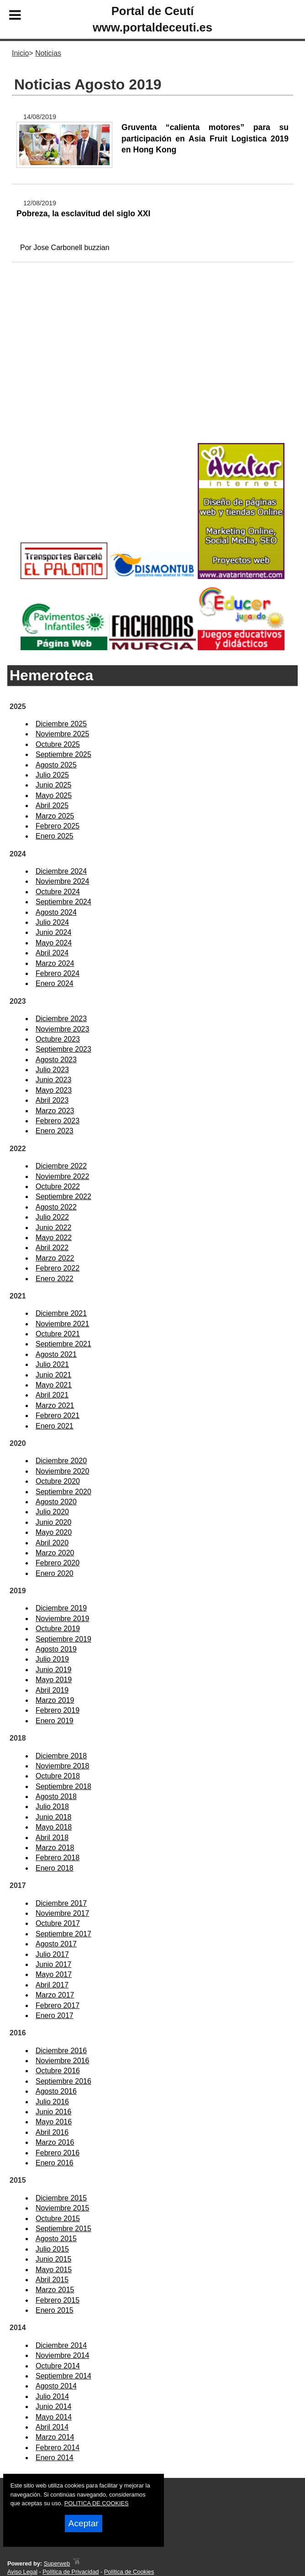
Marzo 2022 (55, 1258)
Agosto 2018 (56, 1796)
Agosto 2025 (56, 765)
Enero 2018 (55, 1868)
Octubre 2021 (58, 1334)
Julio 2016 (52, 2102)
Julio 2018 (52, 1806)
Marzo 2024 (55, 963)
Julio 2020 (52, 1512)
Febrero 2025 (57, 826)
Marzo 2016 (55, 2142)
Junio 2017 (53, 1964)
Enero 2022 (55, 1279)
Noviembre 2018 (62, 1766)
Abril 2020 (52, 1543)
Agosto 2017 (56, 1944)
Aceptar (83, 2523)
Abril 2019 (52, 1690)
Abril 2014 (52, 2427)
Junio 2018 (53, 1817)
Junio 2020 (53, 1522)
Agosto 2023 (56, 1060)
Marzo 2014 (55, 2437)
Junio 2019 (53, 1670)
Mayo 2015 (54, 2270)
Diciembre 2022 (61, 1166)
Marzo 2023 (55, 1111)
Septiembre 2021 (63, 1344)
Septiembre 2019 (63, 1639)
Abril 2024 (52, 953)
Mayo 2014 (54, 2417)
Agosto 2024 (56, 912)
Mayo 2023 (54, 1090)
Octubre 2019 (58, 1628)
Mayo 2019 (54, 1680)
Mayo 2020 (54, 1532)
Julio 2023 (52, 1070)
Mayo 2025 (54, 795)
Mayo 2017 (54, 1974)
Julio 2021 (52, 1364)
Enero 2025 (55, 836)
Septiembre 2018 (63, 1786)
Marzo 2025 (55, 816)
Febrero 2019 (57, 1710)
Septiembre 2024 (63, 902)
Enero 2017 (55, 2015)
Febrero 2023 (57, 1121)
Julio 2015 (52, 2249)
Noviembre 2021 (62, 1324)
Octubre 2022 (58, 1186)
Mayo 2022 (54, 1237)
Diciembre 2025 (61, 724)
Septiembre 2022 (63, 1196)
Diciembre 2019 (61, 1608)
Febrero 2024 (57, 973)
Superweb (57, 2563)
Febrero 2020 (57, 1563)
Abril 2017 (52, 1985)
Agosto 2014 (56, 2386)
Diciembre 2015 (61, 2198)
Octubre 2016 (58, 2071)
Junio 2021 (53, 1375)
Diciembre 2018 (61, 1756)
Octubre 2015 (58, 2218)
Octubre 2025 (58, 744)
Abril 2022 (52, 1247)
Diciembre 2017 (61, 1903)
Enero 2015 (55, 2310)
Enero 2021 (55, 1426)
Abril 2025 (52, 805)
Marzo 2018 (55, 1847)
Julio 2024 (52, 922)
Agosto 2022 (56, 1207)
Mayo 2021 (54, 1385)
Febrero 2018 (57, 1858)
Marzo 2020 (55, 1553)
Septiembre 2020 (63, 1492)
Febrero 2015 (57, 2300)
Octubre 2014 (58, 2366)
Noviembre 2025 (62, 734)
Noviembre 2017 (62, 1913)
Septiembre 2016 (63, 2081)
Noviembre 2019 (62, 1618)
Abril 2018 (52, 1837)
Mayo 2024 (54, 943)
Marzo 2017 (55, 1995)
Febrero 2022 (57, 1268)
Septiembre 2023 (63, 1049)
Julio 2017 (52, 1954)
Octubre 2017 (58, 1923)
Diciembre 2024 (61, 871)
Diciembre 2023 (61, 1018)
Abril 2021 (52, 1395)
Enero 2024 (55, 983)
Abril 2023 (52, 1100)
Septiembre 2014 (63, 2376)
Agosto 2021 (56, 1354)
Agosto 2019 (56, 1649)
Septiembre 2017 (63, 1934)
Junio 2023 (53, 1080)
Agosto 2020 (56, 1502)
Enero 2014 (55, 2457)
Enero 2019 (55, 1721)
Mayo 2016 (54, 2122)
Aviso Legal (22, 2571)
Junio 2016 (53, 2112)
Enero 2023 (55, 1131)
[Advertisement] (152, 367)
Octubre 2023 (58, 1039)
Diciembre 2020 (61, 1461)
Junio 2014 (53, 2406)
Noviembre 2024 (62, 881)
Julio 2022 (52, 1217)
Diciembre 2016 (61, 2051)
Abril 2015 (52, 2280)
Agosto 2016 (56, 2091)
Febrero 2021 (57, 1415)
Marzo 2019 (55, 1700)
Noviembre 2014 (62, 2355)
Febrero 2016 (57, 2153)
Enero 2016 (55, 2163)
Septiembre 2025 (63, 754)
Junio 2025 (53, 785)
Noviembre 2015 (62, 2208)
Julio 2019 (52, 1659)
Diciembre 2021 (61, 1313)
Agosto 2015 (56, 2238)
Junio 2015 (53, 2259)
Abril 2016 (52, 2132)
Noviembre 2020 (62, 1471)
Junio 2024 (53, 932)
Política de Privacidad (70, 2571)
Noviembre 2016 (62, 2061)
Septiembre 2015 (63, 2228)
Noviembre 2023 (62, 1029)
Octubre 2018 (58, 1776)
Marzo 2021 (55, 1405)
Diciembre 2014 (61, 2345)
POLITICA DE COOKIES (96, 2503)
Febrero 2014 (57, 2447)
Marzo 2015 (55, 2290)
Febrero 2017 (57, 2005)
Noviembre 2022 (62, 1176)
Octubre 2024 (58, 892)
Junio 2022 (53, 1227)
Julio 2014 (52, 2396)
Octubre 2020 (58, 1481)
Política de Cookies (129, 2571)
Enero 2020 (55, 1573)
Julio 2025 (52, 775)
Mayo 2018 (54, 1827)
